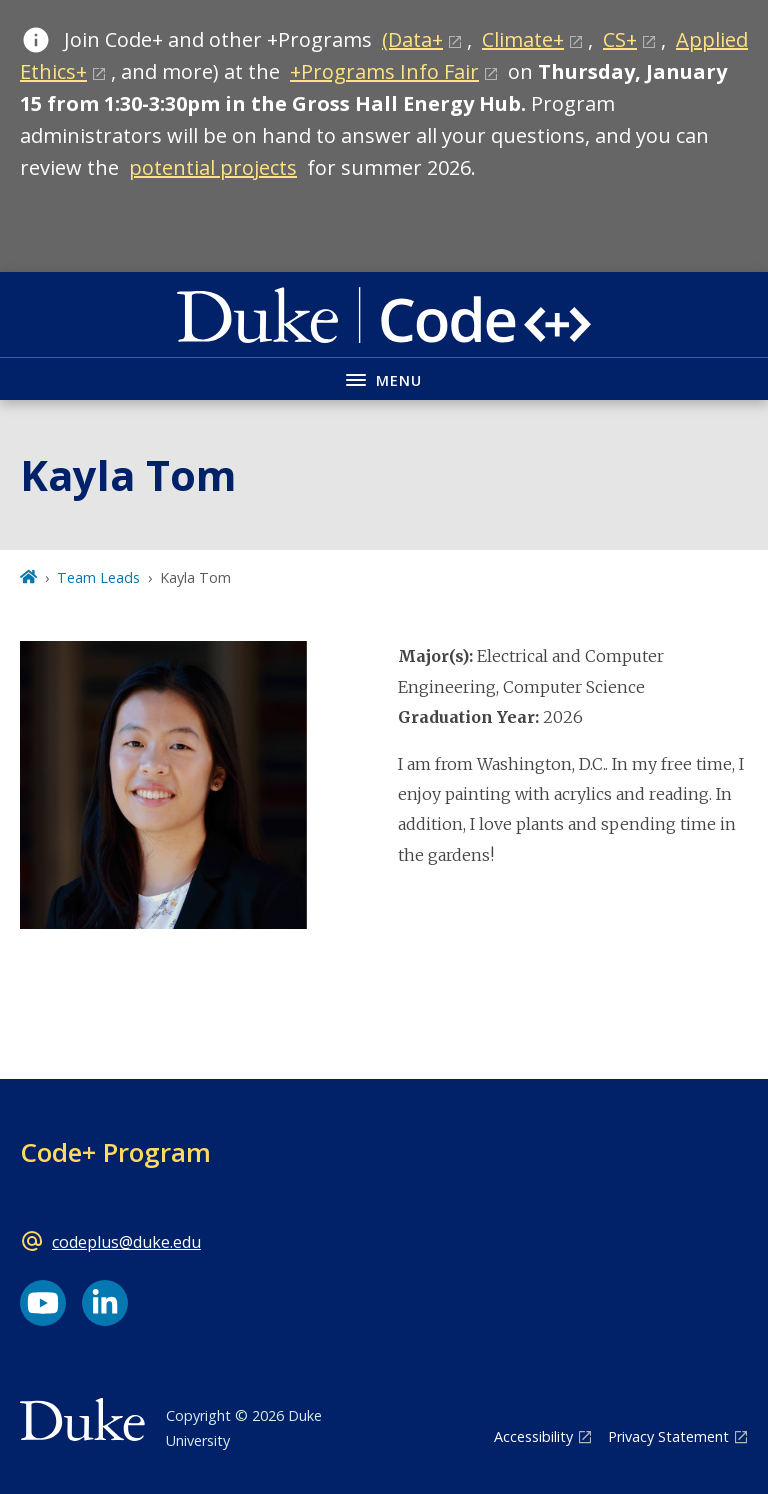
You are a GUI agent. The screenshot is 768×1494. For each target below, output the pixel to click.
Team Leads (98, 577)
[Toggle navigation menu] (384, 378)
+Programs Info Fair (384, 71)
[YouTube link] (43, 1303)
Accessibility (533, 1436)
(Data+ (412, 39)
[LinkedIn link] (105, 1303)
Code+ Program (115, 1152)
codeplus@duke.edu (126, 1242)
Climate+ (523, 39)
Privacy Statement (668, 1436)
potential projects (213, 167)
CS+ (620, 39)
